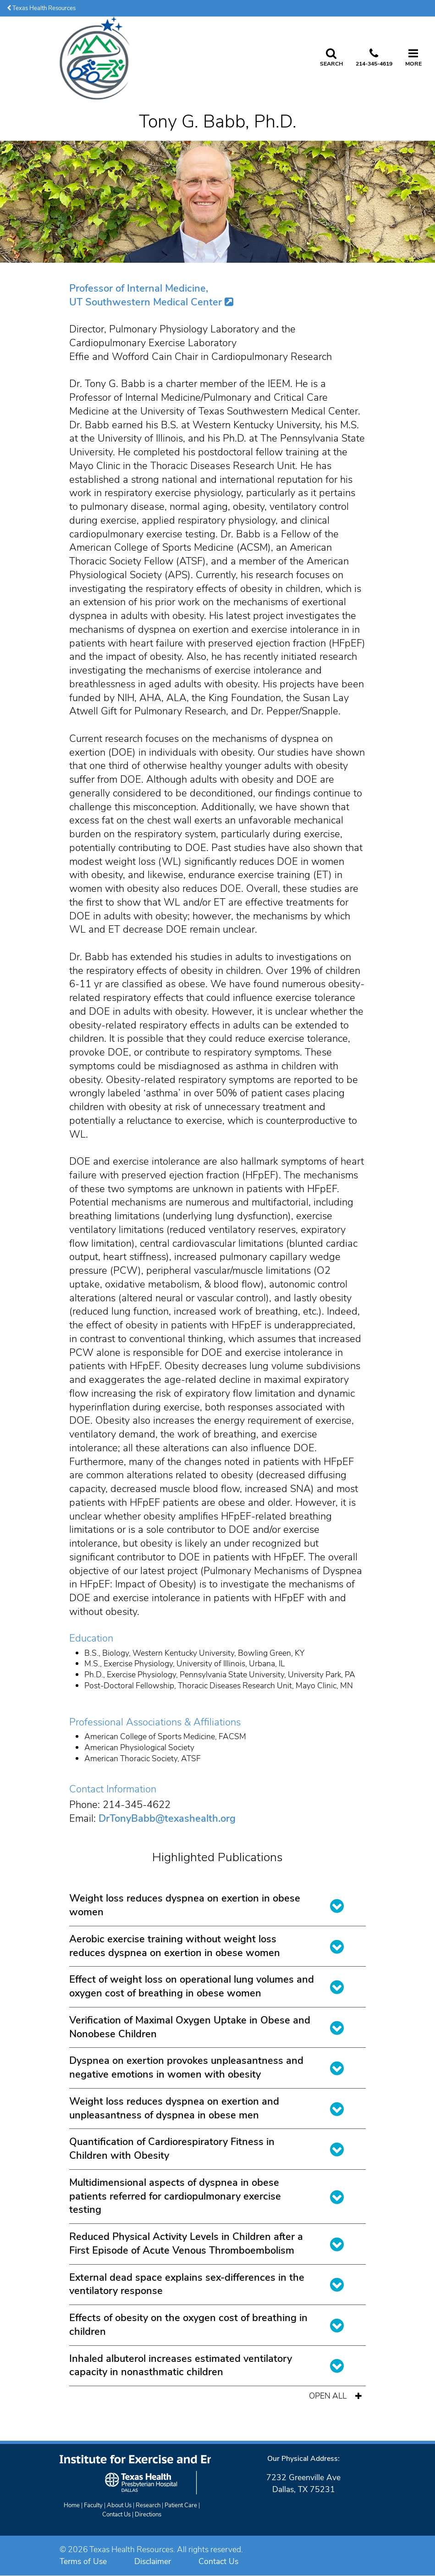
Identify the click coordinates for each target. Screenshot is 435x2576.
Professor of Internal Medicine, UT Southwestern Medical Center (145, 295)
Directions (148, 2514)
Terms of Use (83, 2561)
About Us (119, 2505)
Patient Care (181, 2505)
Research (148, 2505)
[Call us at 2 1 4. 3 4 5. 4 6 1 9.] (374, 58)
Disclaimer (152, 2561)
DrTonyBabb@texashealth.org (167, 1818)
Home (72, 2505)
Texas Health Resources (41, 8)
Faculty (93, 2505)
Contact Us (116, 2514)
